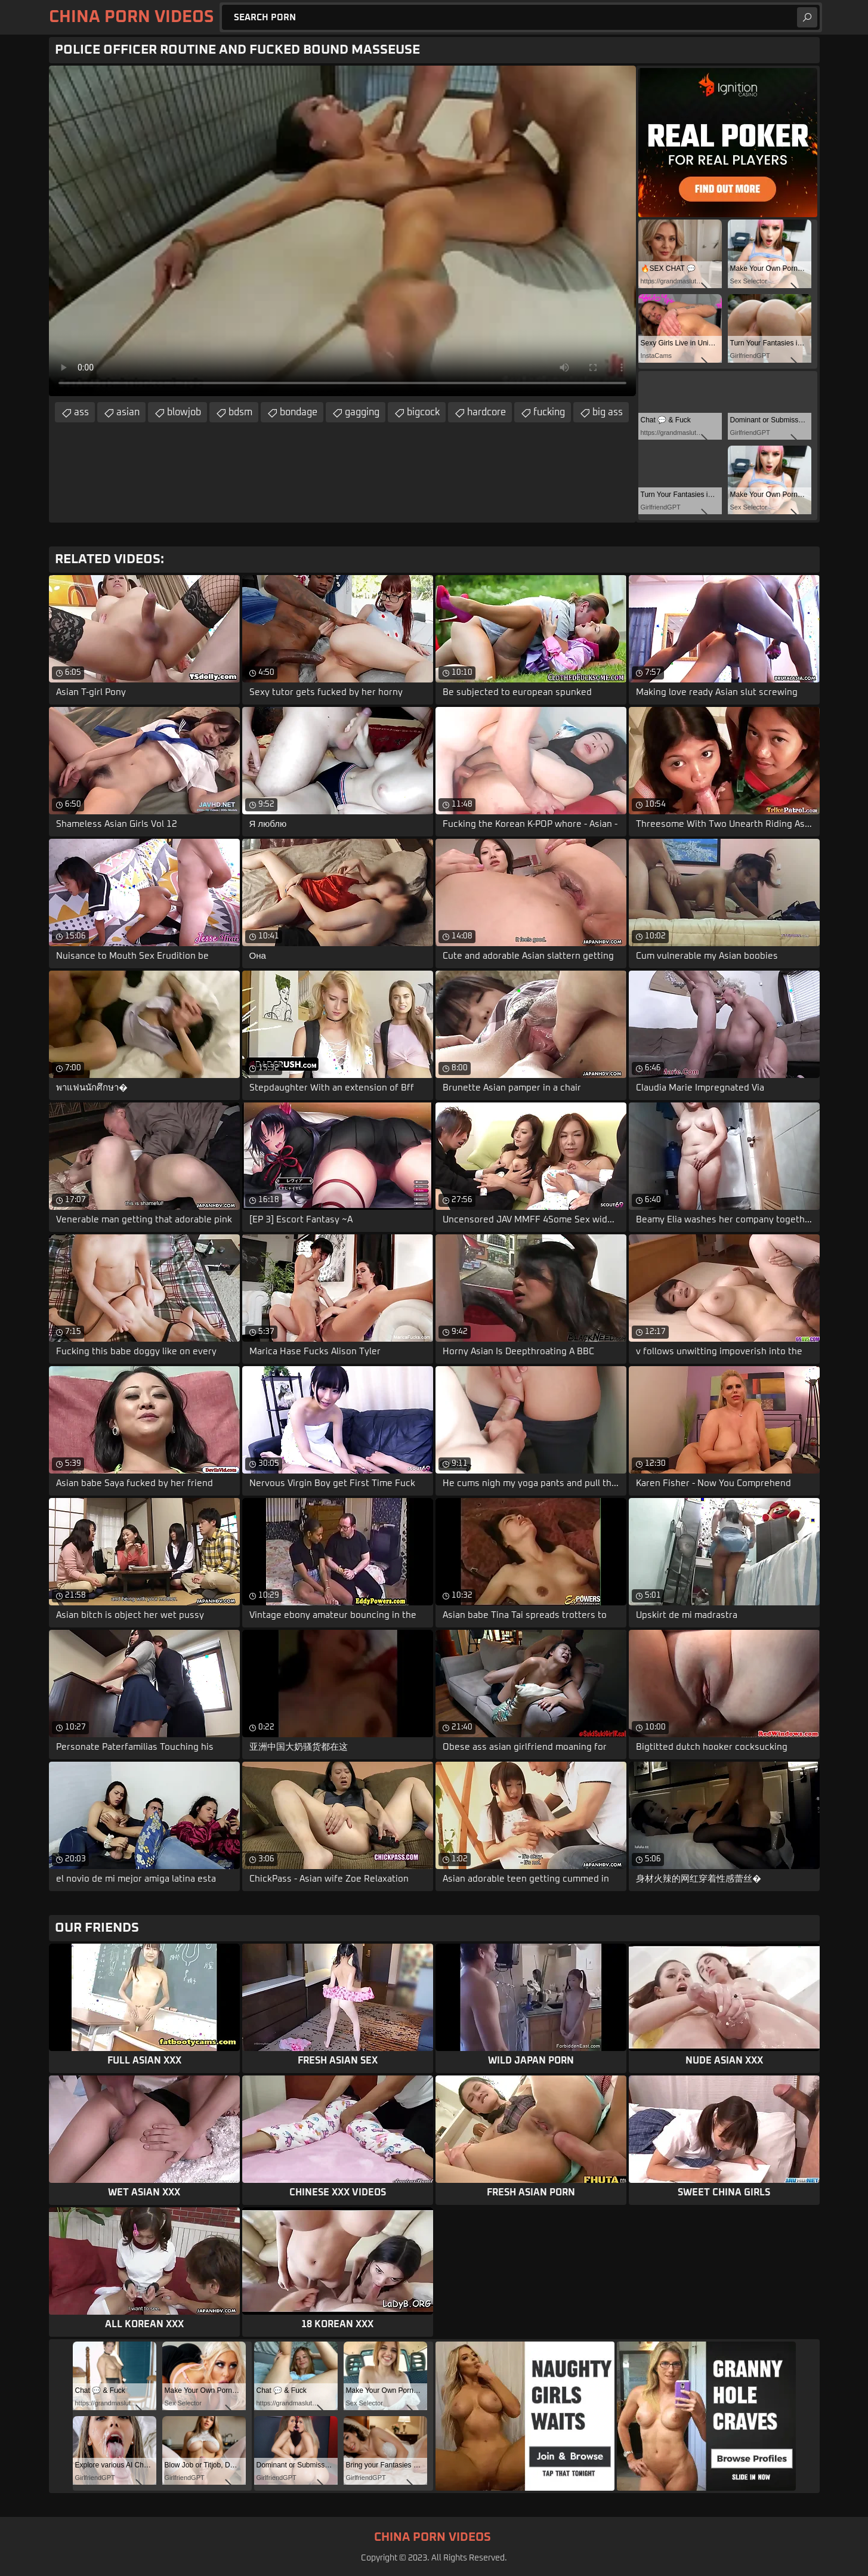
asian (128, 412)
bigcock (423, 412)
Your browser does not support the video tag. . (342, 231)
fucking (549, 412)
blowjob (184, 412)
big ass (607, 412)
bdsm (240, 412)
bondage (298, 412)
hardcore (486, 412)
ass (81, 412)
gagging (362, 412)
